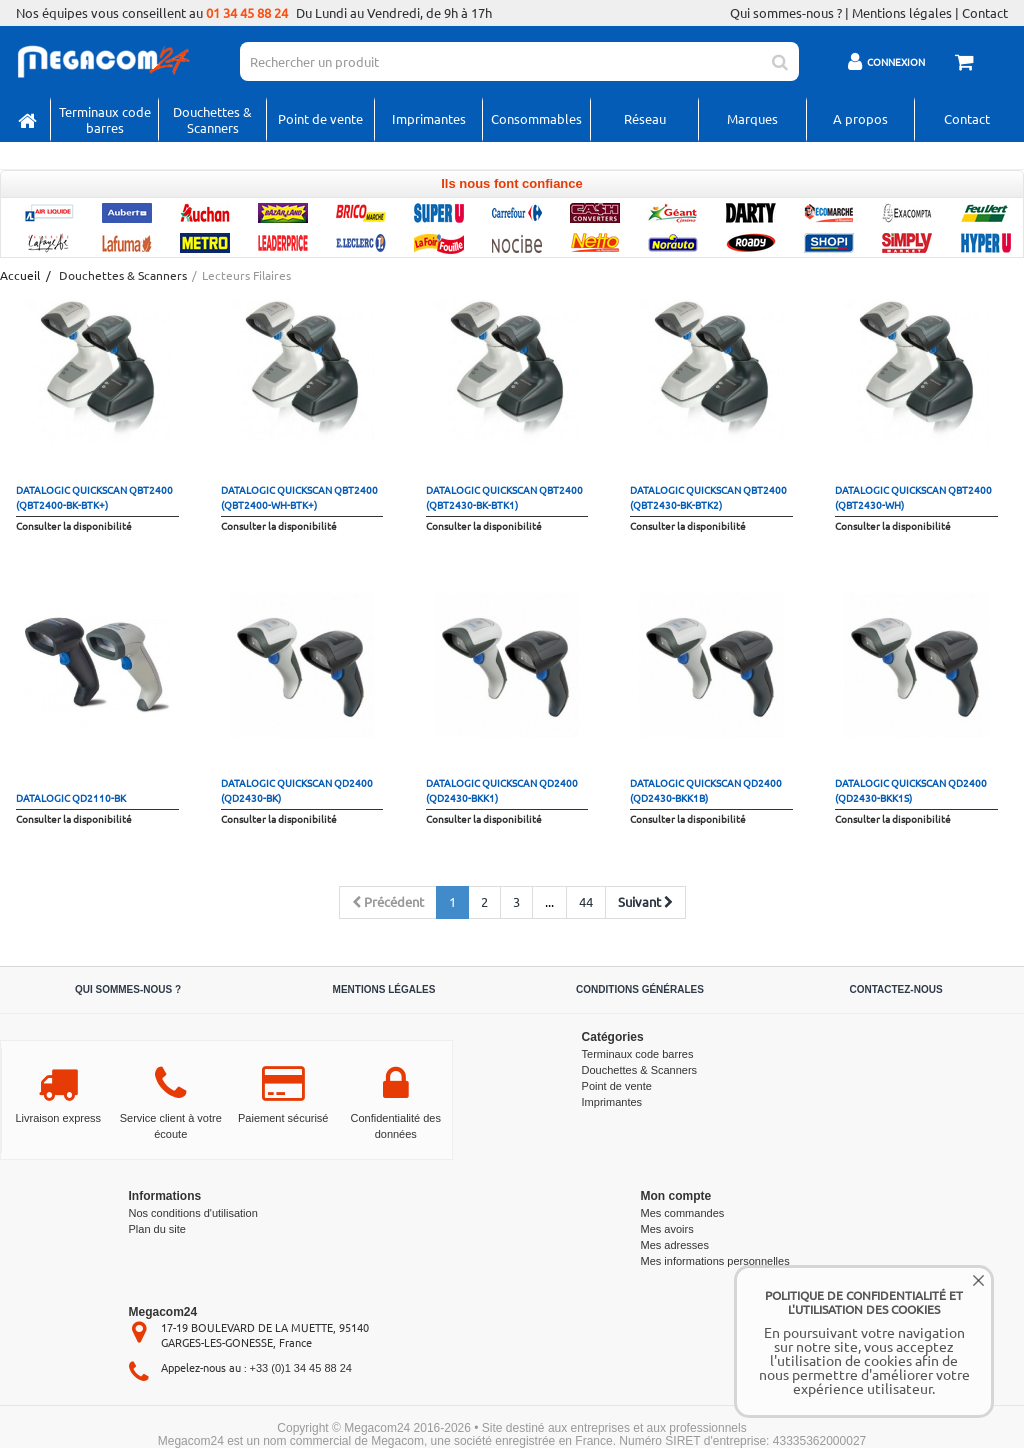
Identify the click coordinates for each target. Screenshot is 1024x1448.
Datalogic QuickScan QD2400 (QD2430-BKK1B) (706, 790)
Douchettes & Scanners (212, 119)
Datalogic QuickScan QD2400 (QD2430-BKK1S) (911, 790)
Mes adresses (675, 1245)
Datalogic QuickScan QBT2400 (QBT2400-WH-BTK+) (299, 497)
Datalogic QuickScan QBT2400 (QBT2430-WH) (913, 497)
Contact (985, 13)
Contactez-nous (895, 989)
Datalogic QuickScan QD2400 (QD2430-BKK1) (502, 790)
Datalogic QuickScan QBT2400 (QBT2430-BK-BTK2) (708, 497)
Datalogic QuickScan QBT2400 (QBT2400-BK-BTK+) (94, 497)
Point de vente (320, 118)
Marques (752, 118)
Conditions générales (640, 989)
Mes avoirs (667, 1229)
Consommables (536, 118)
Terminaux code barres (105, 119)
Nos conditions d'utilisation (193, 1213)
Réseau (645, 118)
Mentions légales (902, 13)
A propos (860, 118)
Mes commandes (683, 1213)
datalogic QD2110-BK (71, 797)
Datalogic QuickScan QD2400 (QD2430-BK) (297, 790)
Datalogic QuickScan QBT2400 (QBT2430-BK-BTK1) (504, 497)
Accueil (19, 275)
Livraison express (58, 1118)
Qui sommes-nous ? (786, 13)
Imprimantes (429, 118)
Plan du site (157, 1229)
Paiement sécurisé (283, 1118)
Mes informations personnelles (715, 1261)
